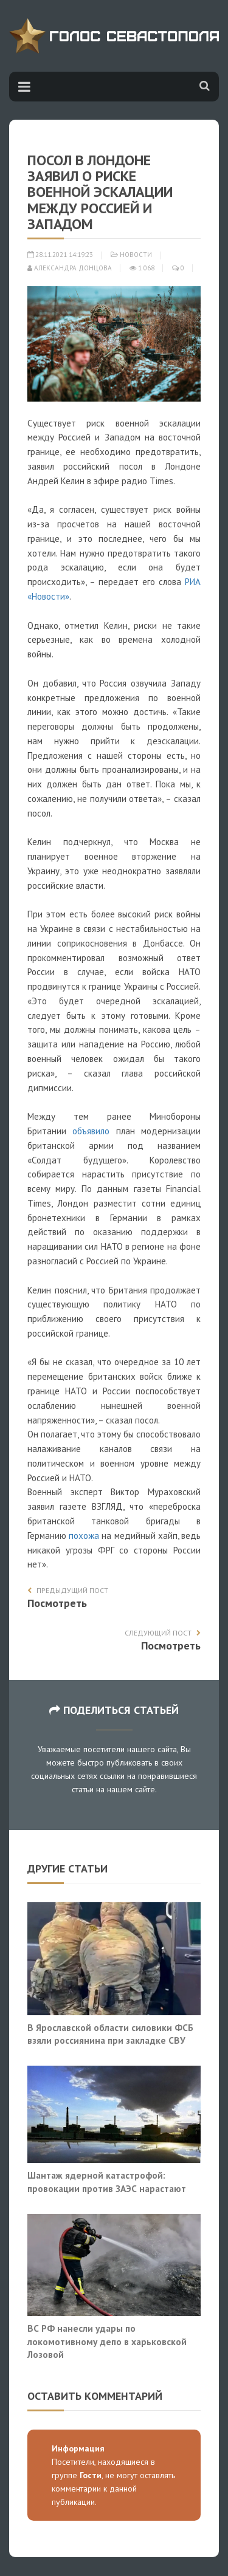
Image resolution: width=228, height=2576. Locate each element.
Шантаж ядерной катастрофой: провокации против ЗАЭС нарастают (106, 2181)
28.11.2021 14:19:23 (60, 254)
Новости (136, 254)
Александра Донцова (69, 268)
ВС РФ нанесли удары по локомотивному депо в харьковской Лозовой (107, 2341)
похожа (84, 1535)
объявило (90, 1131)
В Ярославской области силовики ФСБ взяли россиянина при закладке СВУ (110, 2034)
